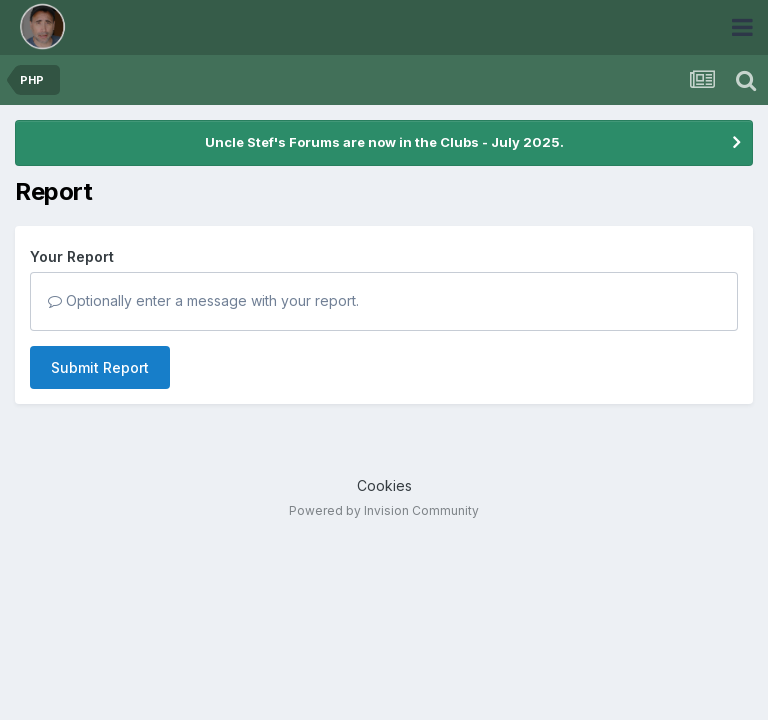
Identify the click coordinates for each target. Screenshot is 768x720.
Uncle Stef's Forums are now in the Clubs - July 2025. (384, 142)
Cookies (384, 485)
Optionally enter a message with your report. (203, 300)
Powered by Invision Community (384, 510)
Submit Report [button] (100, 367)
